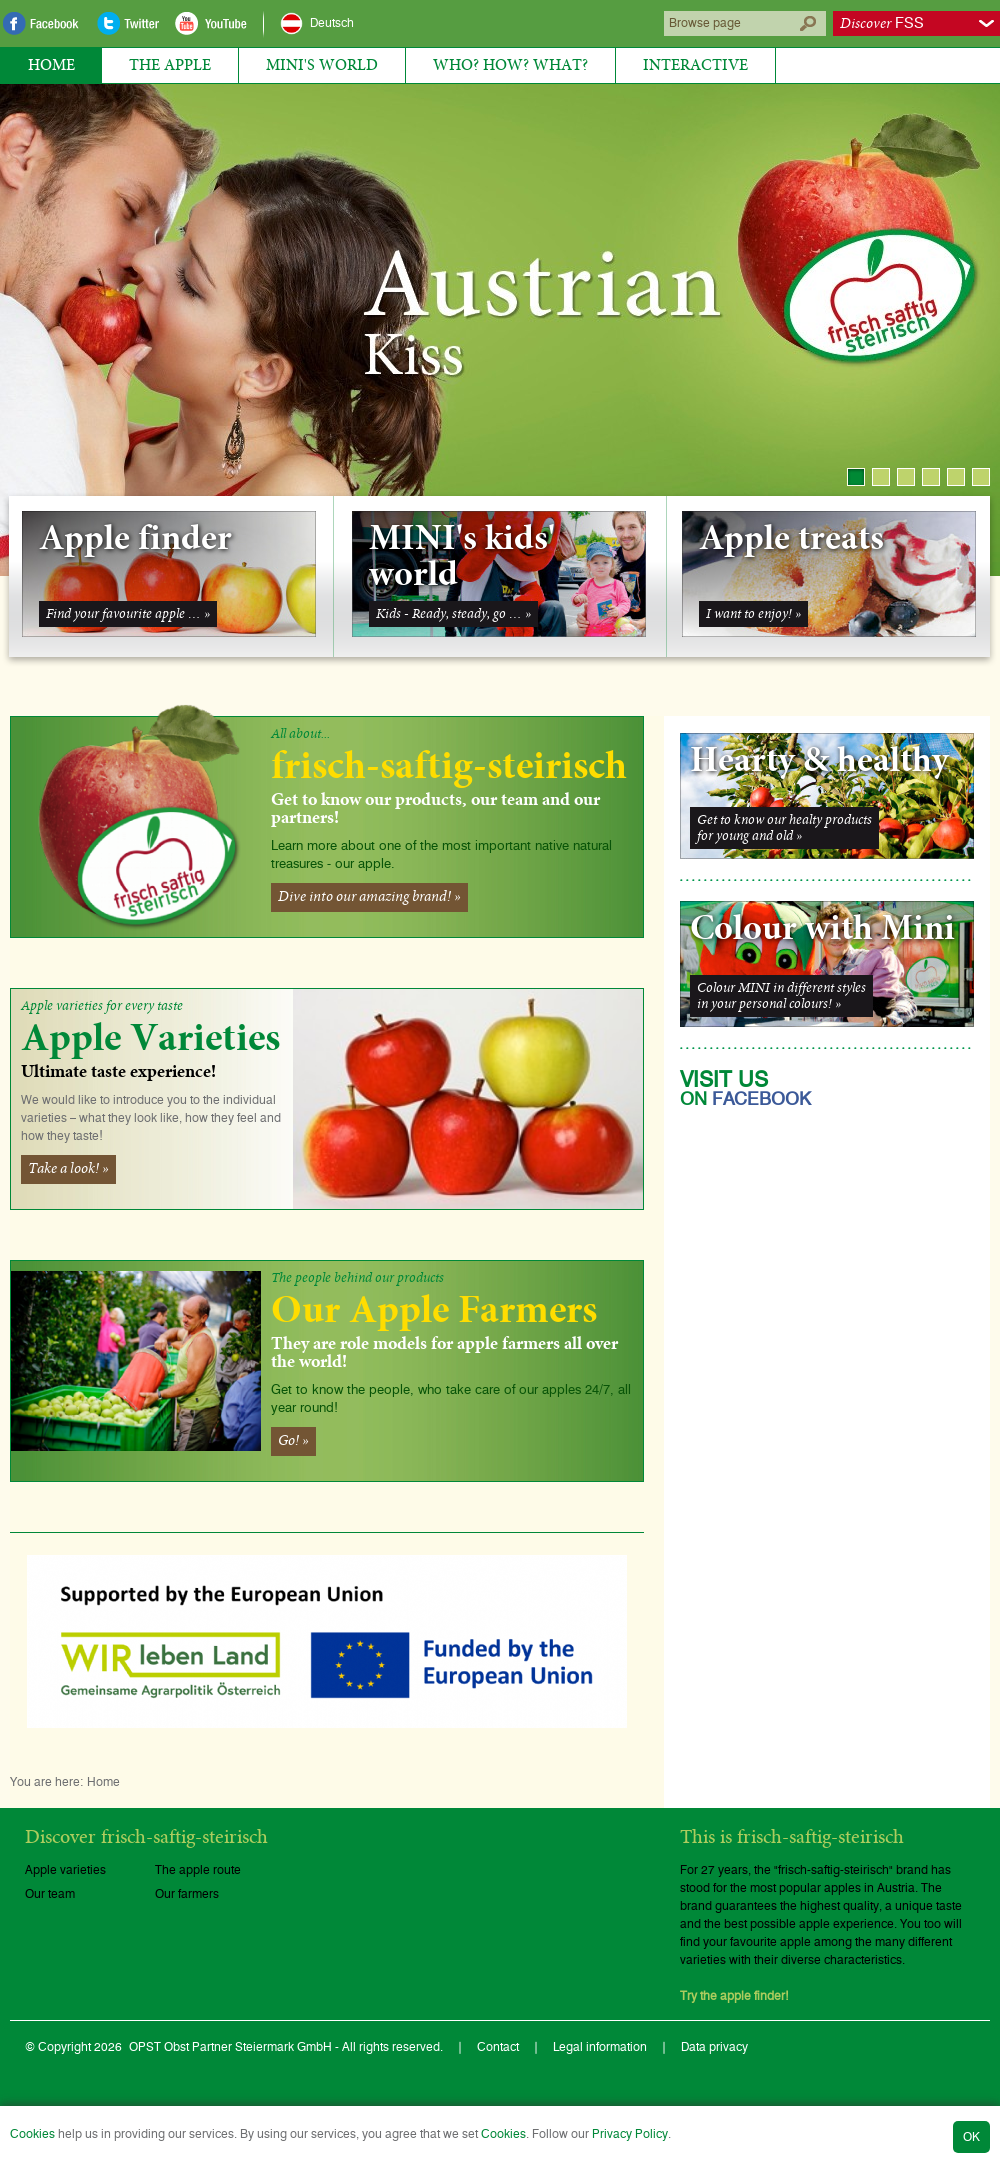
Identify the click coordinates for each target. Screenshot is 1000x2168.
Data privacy (714, 2047)
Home (51, 65)
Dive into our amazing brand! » (369, 897)
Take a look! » (68, 1169)
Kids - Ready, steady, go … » (453, 614)
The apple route (198, 1870)
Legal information (600, 2047)
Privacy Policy (630, 2134)
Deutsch (332, 23)
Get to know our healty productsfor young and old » (784, 828)
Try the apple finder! (734, 1996)
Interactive (695, 65)
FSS (882, 23)
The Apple (170, 65)
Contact (498, 2047)
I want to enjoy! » (753, 614)
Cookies (32, 2134)
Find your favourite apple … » (128, 614)
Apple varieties (65, 1870)
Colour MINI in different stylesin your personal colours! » (781, 996)
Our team (50, 1894)
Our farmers (187, 1894)
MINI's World (322, 65)
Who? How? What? (510, 65)
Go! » (293, 1441)
